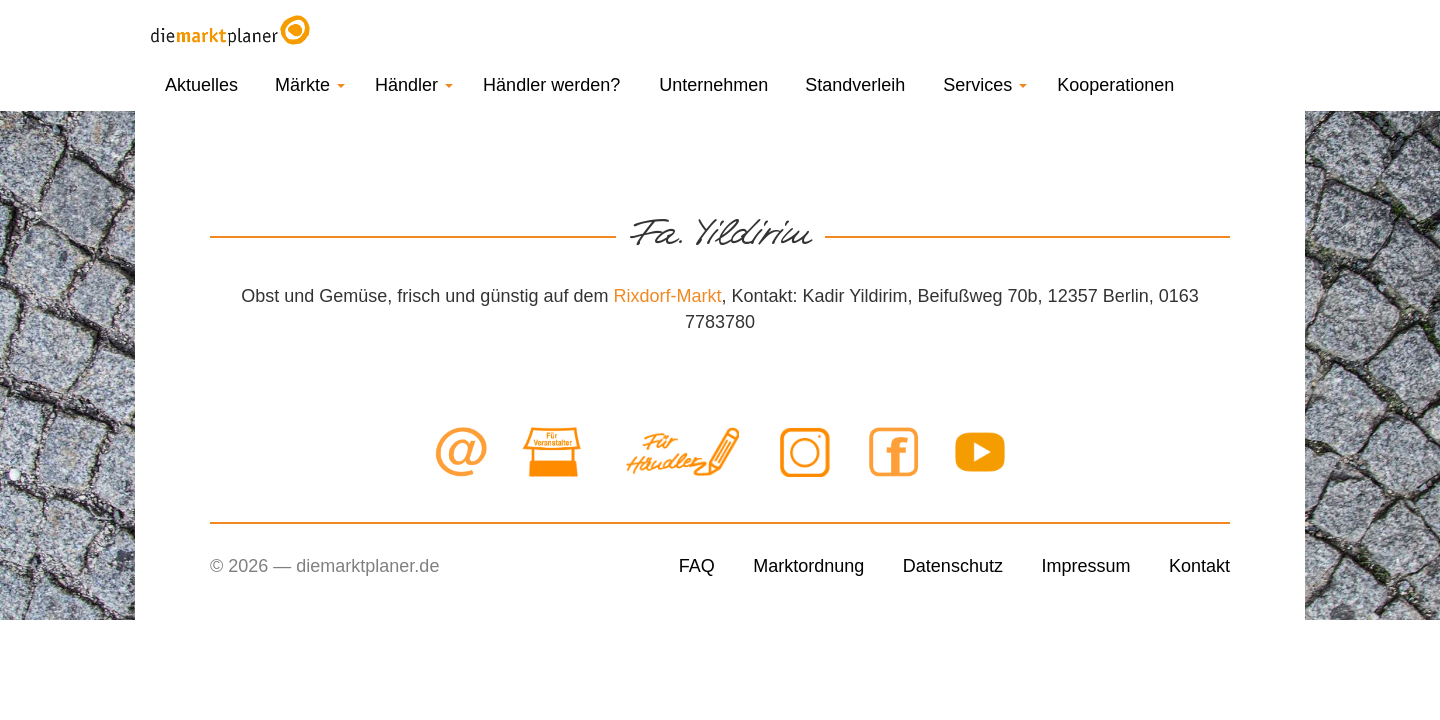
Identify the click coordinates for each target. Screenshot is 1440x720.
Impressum (1085, 566)
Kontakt (1199, 566)
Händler (414, 85)
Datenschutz (953, 566)
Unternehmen (713, 85)
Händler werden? (551, 85)
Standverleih (855, 85)
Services (985, 85)
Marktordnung (808, 566)
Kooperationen (1115, 85)
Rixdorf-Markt (667, 296)
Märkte (310, 85)
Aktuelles (201, 85)
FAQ (697, 566)
